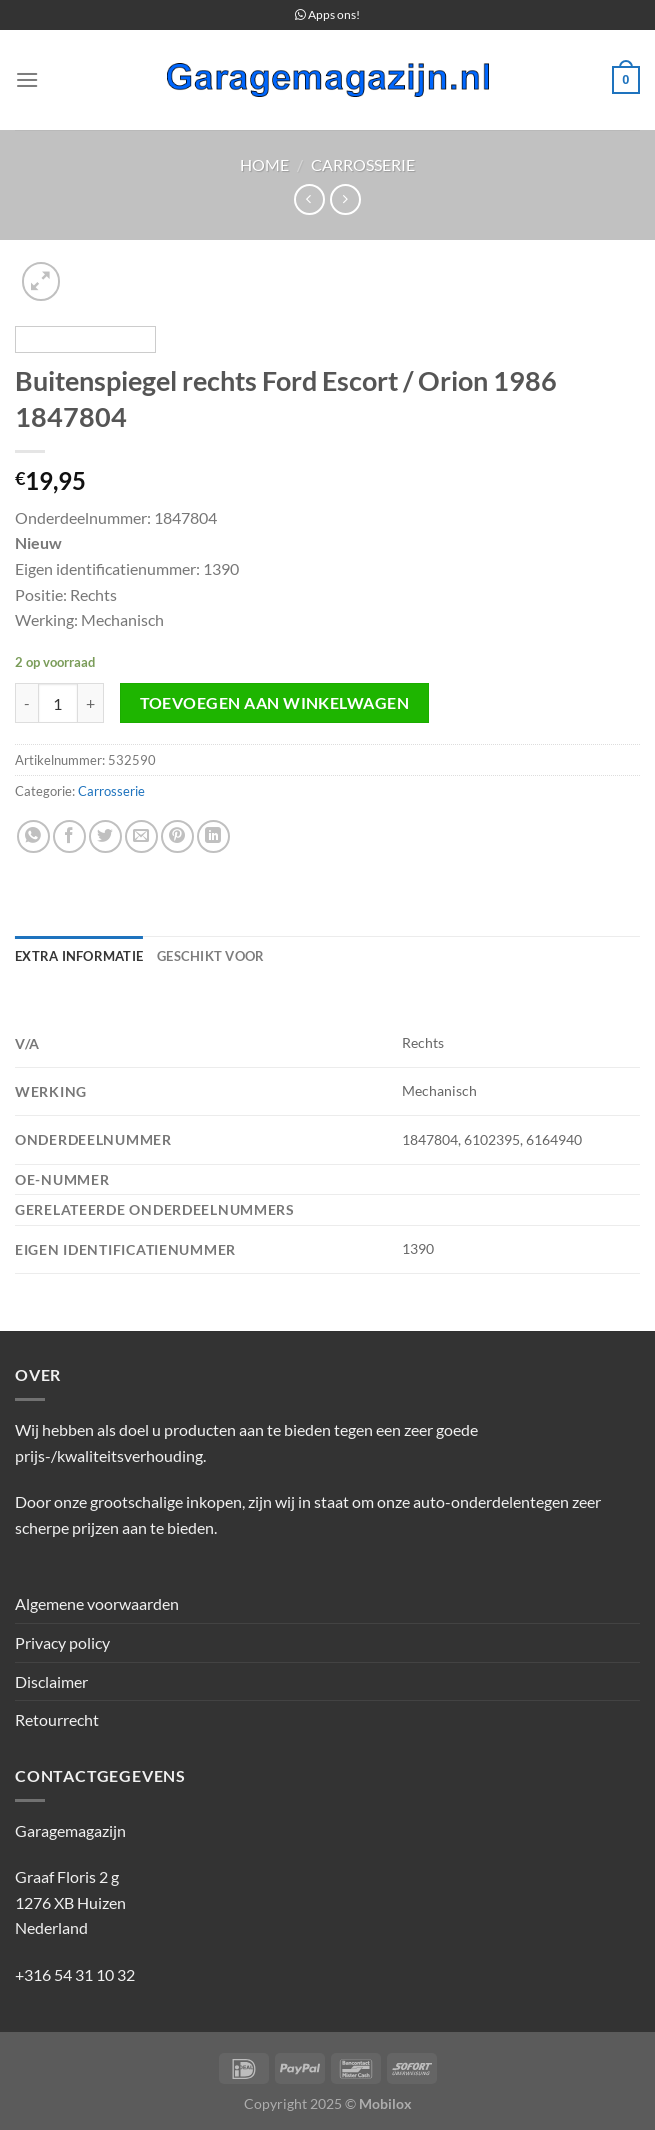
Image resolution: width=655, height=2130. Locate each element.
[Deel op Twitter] (105, 836)
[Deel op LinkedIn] (213, 836)
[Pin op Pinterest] (177, 836)
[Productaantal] (58, 703)
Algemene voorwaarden (97, 1603)
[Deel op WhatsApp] (33, 836)
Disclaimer (51, 1681)
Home (264, 164)
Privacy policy (62, 1642)
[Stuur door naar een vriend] (141, 836)
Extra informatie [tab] (79, 956)
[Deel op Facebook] (69, 836)
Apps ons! (327, 14)
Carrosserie (363, 164)
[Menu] (27, 79)
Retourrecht (57, 1719)
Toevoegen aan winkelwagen (275, 703)
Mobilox (385, 2103)
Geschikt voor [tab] (210, 956)
